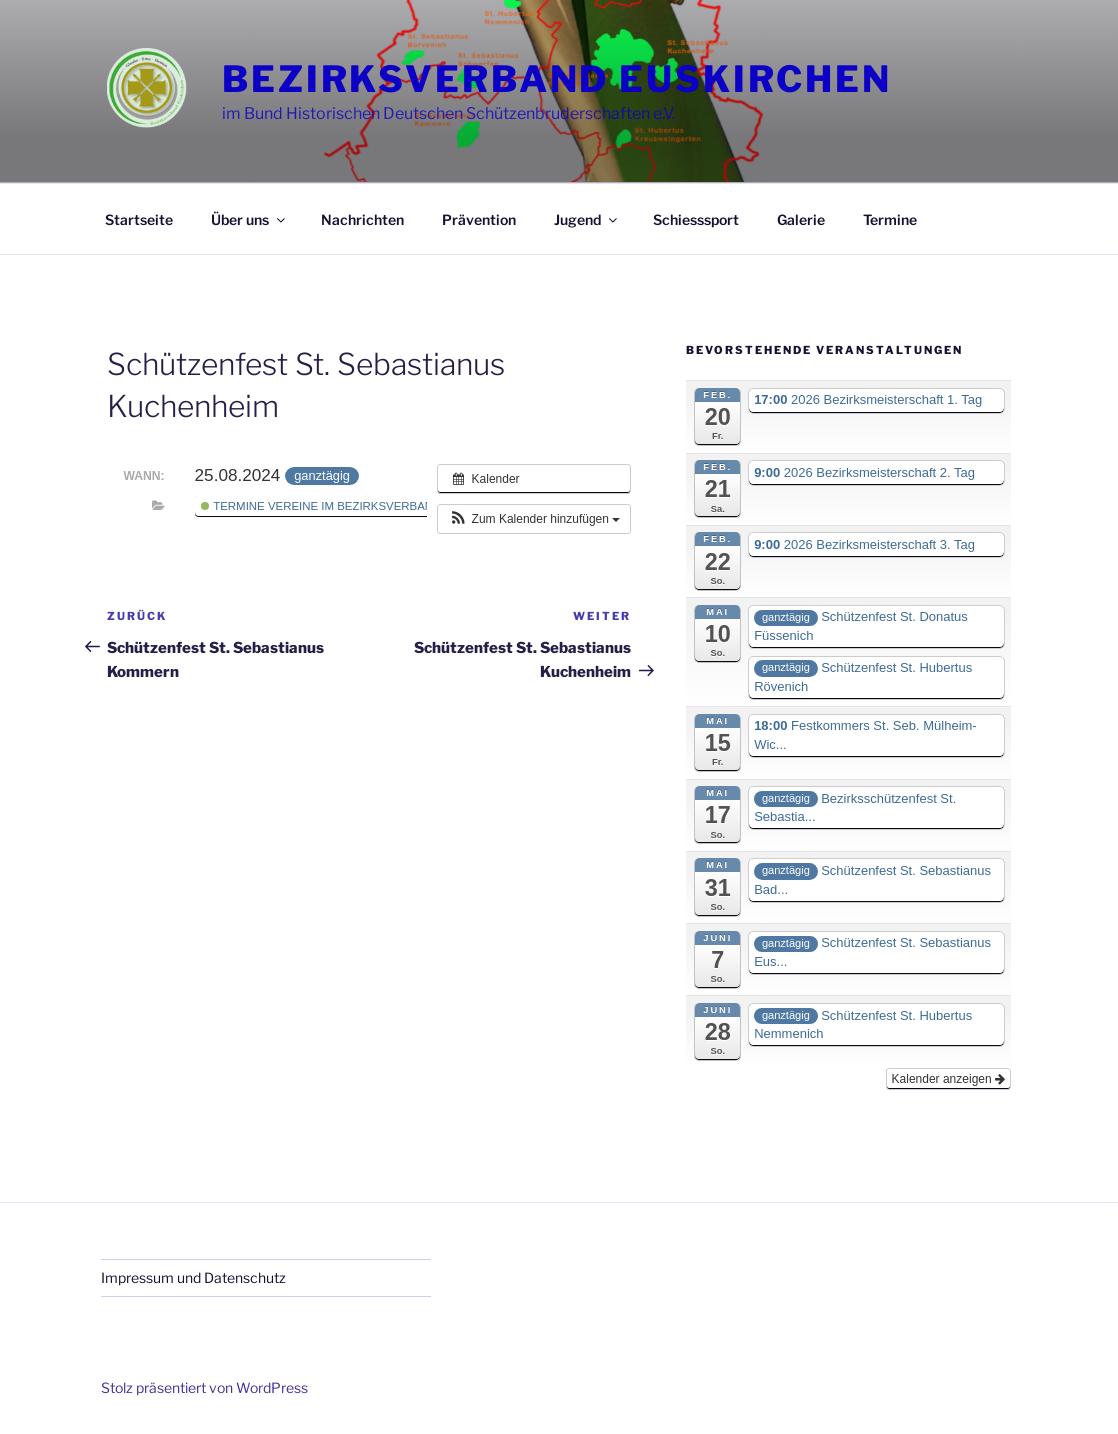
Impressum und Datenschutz (193, 1277)
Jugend (587, 219)
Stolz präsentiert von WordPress (204, 1387)
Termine (890, 219)
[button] (534, 519)
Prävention (479, 219)
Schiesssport (696, 219)
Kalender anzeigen (948, 1079)
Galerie (801, 219)
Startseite (139, 219)
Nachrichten (362, 219)
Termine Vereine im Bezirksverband (321, 506)
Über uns (249, 219)
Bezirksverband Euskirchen (557, 79)
